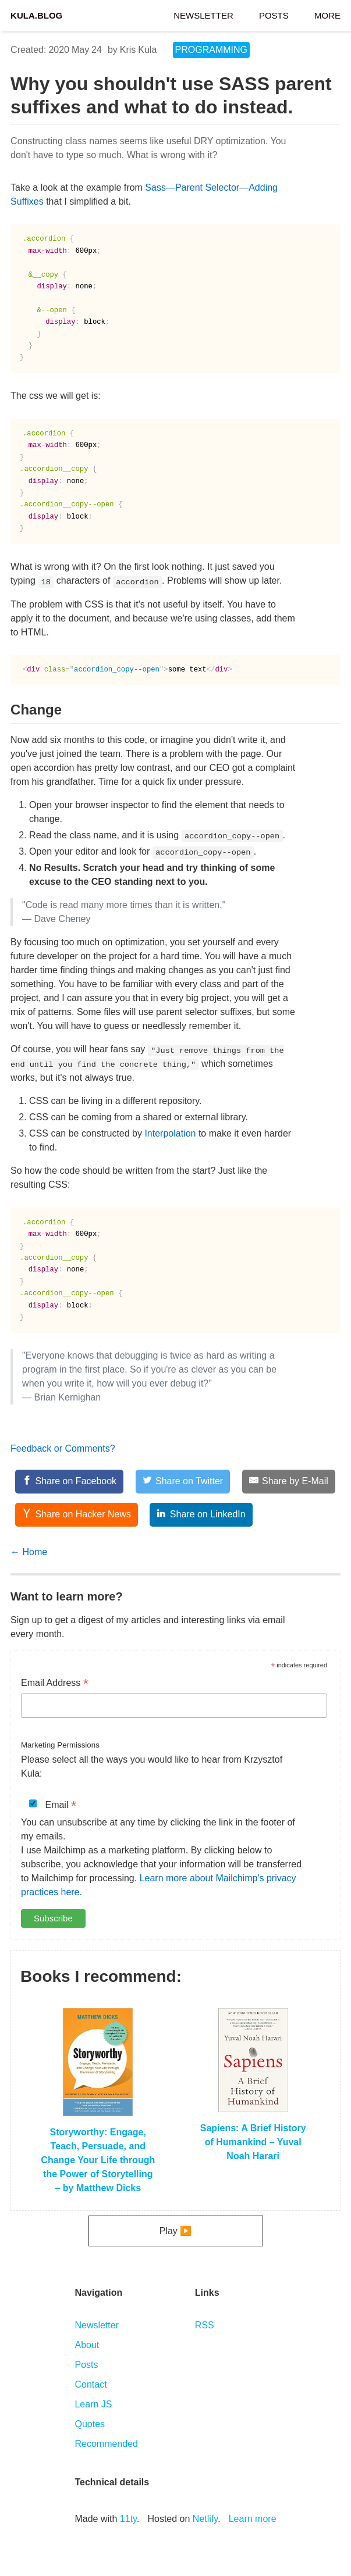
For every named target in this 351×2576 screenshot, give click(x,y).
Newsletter (203, 14)
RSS (204, 2325)
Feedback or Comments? (62, 1448)
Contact (91, 2384)
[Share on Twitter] (183, 1482)
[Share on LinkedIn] (201, 1515)
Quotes (90, 2424)
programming (211, 50)
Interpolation (170, 1133)
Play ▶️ (175, 2231)
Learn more (252, 2519)
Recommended (106, 2444)
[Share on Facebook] (69, 1482)
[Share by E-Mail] (288, 1482)
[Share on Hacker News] (76, 1515)
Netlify (205, 2519)
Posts (274, 14)
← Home (28, 1552)
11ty (128, 2519)
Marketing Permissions (60, 1745)
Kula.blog (36, 14)
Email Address (54, 1684)
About (87, 2345)
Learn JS (93, 2404)
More (327, 14)
